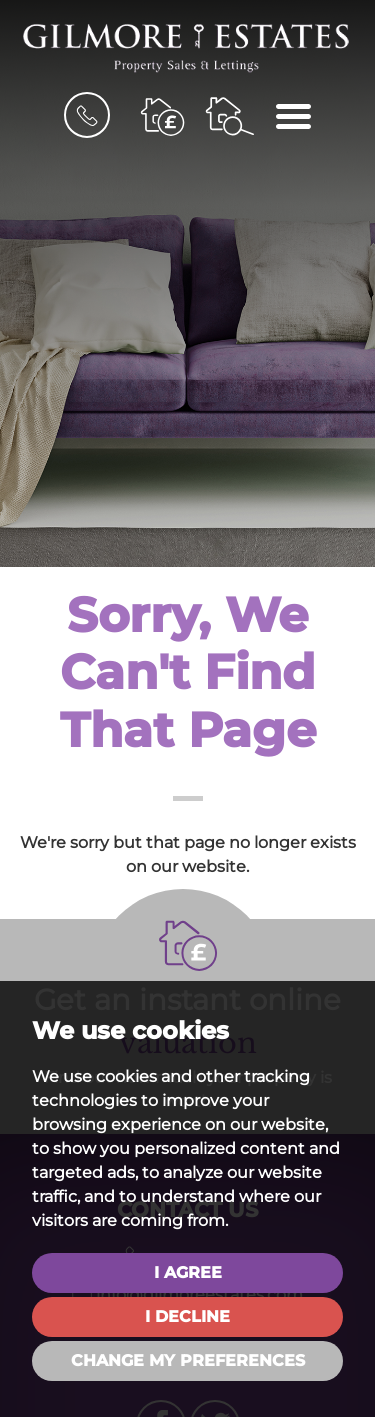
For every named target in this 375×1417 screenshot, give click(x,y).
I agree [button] (188, 1272)
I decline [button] (187, 1316)
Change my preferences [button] (188, 1360)
